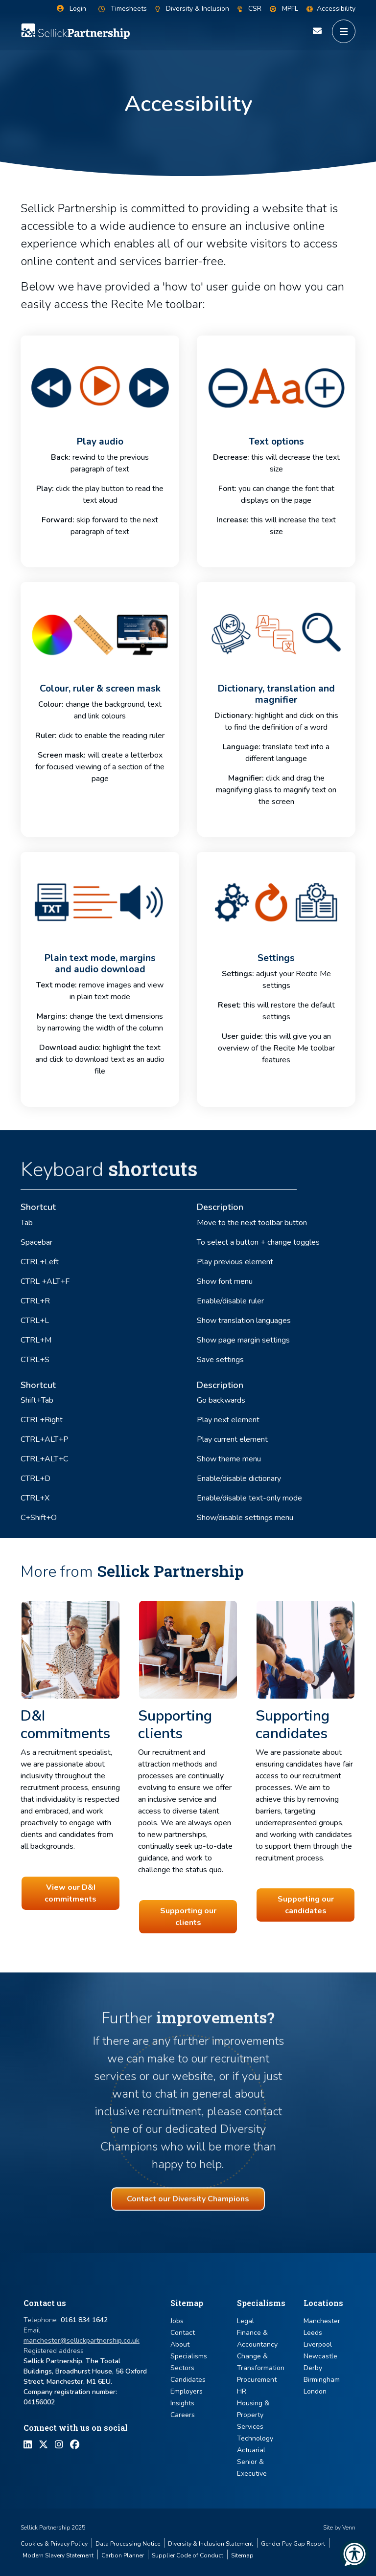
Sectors (182, 2368)
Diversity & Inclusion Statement (210, 2544)
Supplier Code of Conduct (187, 2555)
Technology (255, 2438)
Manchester (322, 2321)
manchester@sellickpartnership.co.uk (82, 2340)
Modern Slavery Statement (58, 2555)
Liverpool (318, 2344)
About (179, 2344)
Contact (182, 2332)
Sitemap (242, 2555)
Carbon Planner (122, 2555)
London (315, 2391)
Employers (186, 2391)
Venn (348, 2527)
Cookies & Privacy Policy (54, 2544)
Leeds (313, 2332)
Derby (313, 2368)
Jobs (177, 2321)
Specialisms (188, 2356)
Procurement (257, 2379)
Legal (245, 2321)
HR (241, 2391)
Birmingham (322, 2379)
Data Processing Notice (127, 2544)
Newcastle (320, 2356)
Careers (182, 2414)
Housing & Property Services (253, 2414)
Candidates (188, 2379)
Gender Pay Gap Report (293, 2544)
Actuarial (251, 2450)
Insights (182, 2403)
